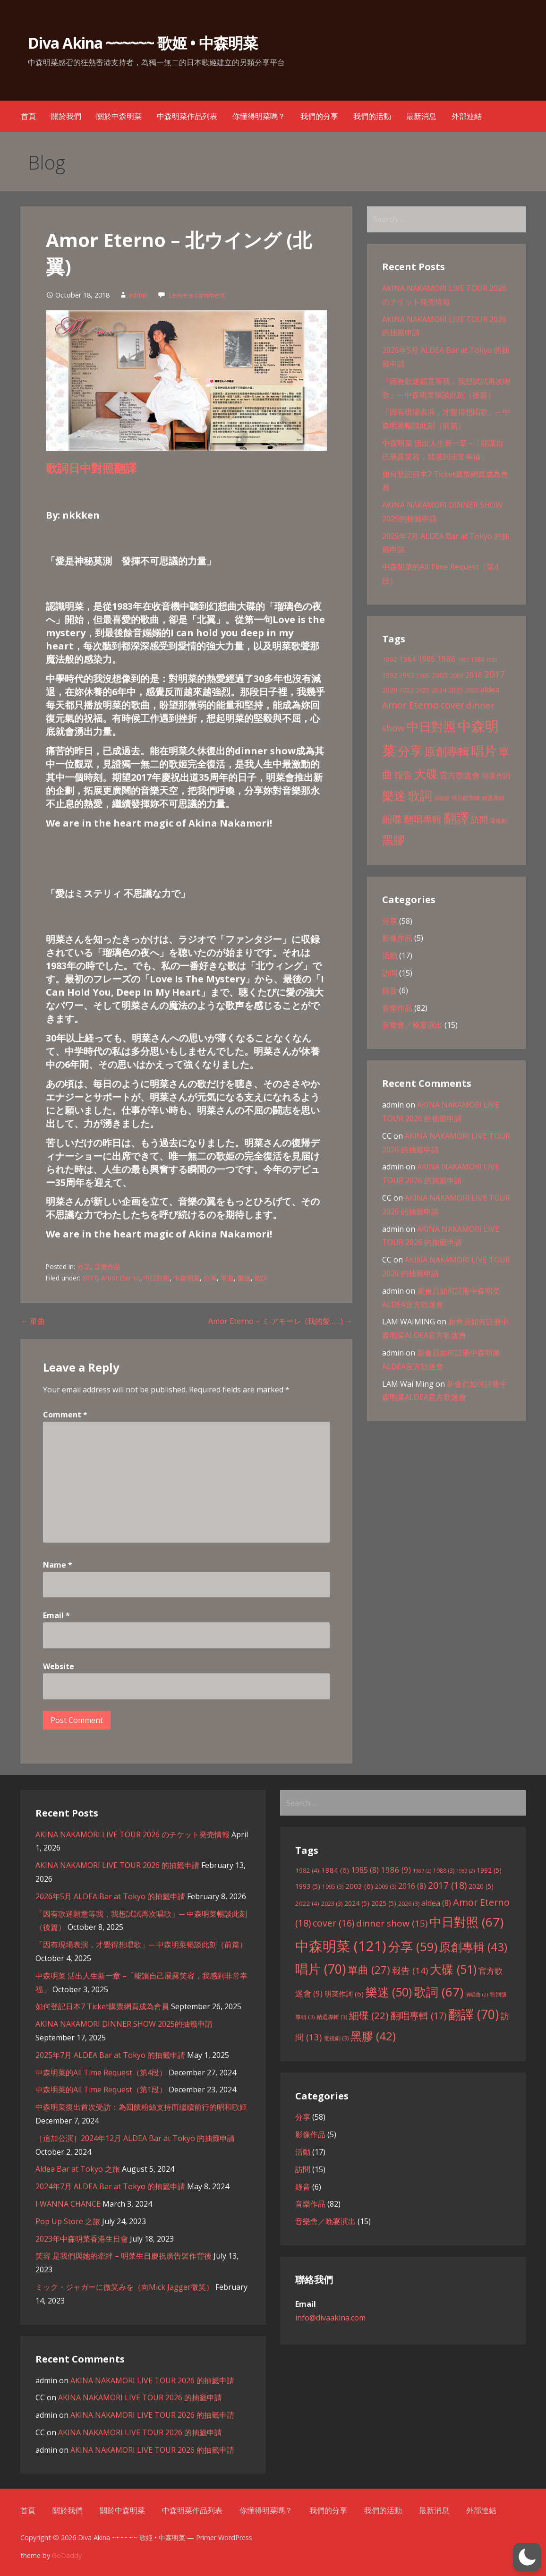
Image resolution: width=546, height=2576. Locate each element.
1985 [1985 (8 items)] (426, 659)
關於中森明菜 (119, 116)
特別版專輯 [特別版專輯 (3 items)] (466, 798)
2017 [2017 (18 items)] (494, 674)
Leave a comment (197, 294)
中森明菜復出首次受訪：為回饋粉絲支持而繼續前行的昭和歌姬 (141, 2107)
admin (138, 294)
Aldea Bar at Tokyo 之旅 (77, 2169)
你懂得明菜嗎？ (258, 116)
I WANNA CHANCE (68, 2204)
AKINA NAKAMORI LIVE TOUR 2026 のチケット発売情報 (132, 1834)
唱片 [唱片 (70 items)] (484, 750)
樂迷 (244, 1277)
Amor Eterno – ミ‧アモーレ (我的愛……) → (280, 1321)
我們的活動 (372, 116)
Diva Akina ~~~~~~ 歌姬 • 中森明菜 (142, 43)
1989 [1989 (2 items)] (491, 660)
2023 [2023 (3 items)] (422, 690)
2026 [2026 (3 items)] (471, 690)
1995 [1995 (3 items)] (422, 676)
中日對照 (156, 1277)
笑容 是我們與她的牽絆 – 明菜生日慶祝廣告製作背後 (123, 2256)
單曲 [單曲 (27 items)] (369, 1970)
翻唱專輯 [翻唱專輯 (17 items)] (423, 819)
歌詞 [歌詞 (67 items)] (420, 795)
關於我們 (66, 116)
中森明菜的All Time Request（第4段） (101, 2072)
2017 (89, 1277)
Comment (65, 1414)
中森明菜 (186, 1277)
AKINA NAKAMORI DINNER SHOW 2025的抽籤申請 (124, 2024)
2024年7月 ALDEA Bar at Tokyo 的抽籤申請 (110, 2186)
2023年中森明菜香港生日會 (81, 2239)
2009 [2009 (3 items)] (456, 676)
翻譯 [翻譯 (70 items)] (456, 818)
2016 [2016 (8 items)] (473, 675)
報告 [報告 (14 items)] (403, 775)
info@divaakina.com (330, 2317)
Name (57, 1565)
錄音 (389, 990)
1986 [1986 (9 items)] (446, 658)
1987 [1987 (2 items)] (463, 660)
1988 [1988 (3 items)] (477, 660)
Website (58, 1666)
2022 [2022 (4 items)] (406, 690)
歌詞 (261, 1277)
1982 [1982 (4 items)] (389, 659)
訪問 (389, 973)
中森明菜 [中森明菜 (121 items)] (340, 1945)
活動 (389, 955)
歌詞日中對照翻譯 (91, 468)
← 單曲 (32, 1321)
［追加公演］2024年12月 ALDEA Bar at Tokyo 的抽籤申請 (135, 2138)
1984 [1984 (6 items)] (407, 659)
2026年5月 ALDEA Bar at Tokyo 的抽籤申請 (110, 1896)
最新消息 (421, 116)
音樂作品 (107, 1266)
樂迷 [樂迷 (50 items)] (394, 795)
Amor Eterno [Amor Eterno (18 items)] (410, 705)
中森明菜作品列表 (187, 116)
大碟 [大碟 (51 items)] (426, 774)
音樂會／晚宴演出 (412, 1025)
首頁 (28, 116)
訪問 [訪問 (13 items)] (479, 819)
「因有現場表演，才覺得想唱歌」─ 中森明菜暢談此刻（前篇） (141, 1944)
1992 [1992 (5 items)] (389, 675)
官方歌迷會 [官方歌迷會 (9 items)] (460, 775)
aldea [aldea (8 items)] (489, 689)
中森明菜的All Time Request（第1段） (101, 2089)
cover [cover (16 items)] (452, 705)
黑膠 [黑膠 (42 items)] (393, 839)
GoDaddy (67, 2555)
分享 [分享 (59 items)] (410, 750)
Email (56, 1615)
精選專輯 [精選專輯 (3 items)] (493, 798)
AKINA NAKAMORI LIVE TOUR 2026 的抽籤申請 (117, 1865)
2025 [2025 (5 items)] (455, 689)
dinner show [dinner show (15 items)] (391, 1923)
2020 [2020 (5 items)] (389, 689)
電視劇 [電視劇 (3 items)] (498, 821)
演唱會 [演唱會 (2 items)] (442, 798)
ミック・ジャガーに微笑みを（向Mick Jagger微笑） (124, 2287)
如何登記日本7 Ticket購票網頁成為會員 (102, 2006)
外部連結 (467, 116)
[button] (527, 2557)
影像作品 (397, 938)
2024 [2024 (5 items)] (438, 689)
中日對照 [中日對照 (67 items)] (431, 726)
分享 (83, 1266)
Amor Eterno (120, 1277)
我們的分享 (319, 116)
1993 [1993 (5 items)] (406, 675)
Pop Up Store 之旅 (67, 2221)
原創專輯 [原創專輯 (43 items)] (446, 751)
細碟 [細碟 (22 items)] (392, 819)
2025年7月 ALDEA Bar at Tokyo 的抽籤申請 (110, 2055)
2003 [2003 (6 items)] (439, 675)
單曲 (227, 1277)
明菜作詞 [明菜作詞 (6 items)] (496, 775)
